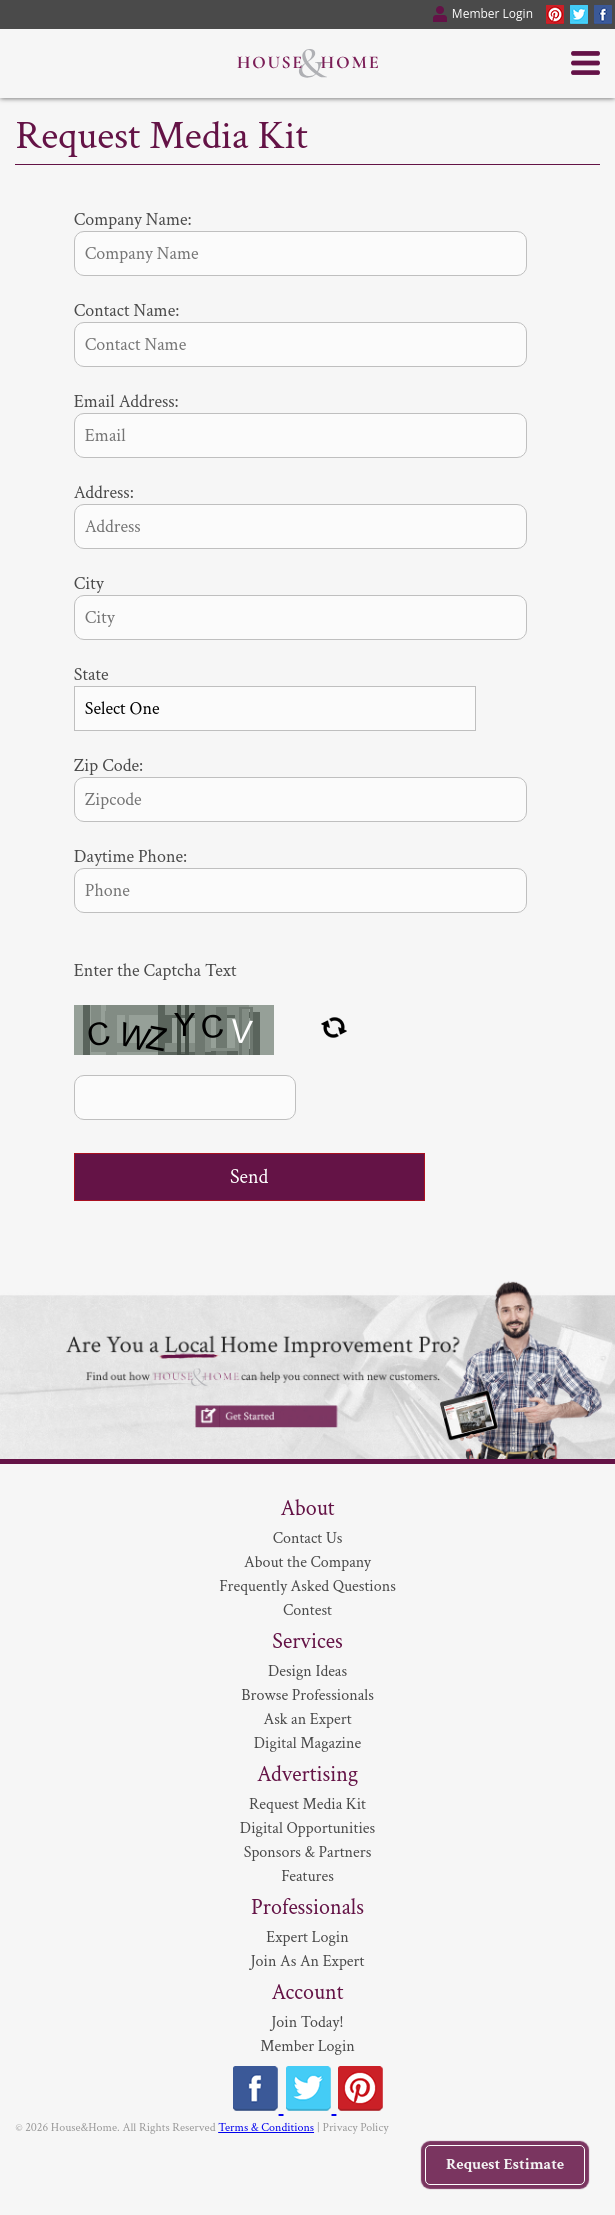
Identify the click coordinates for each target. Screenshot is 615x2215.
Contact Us (308, 1538)
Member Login (307, 2046)
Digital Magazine (307, 1743)
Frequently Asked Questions (307, 1586)
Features (307, 1876)
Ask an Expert (307, 1719)
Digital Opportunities (307, 1828)
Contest (307, 1610)
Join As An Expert (308, 1961)
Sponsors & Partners (308, 1852)
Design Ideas (307, 1671)
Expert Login (307, 1937)
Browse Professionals (307, 1695)
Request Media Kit (307, 1804)
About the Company (307, 1562)
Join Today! (307, 2022)
